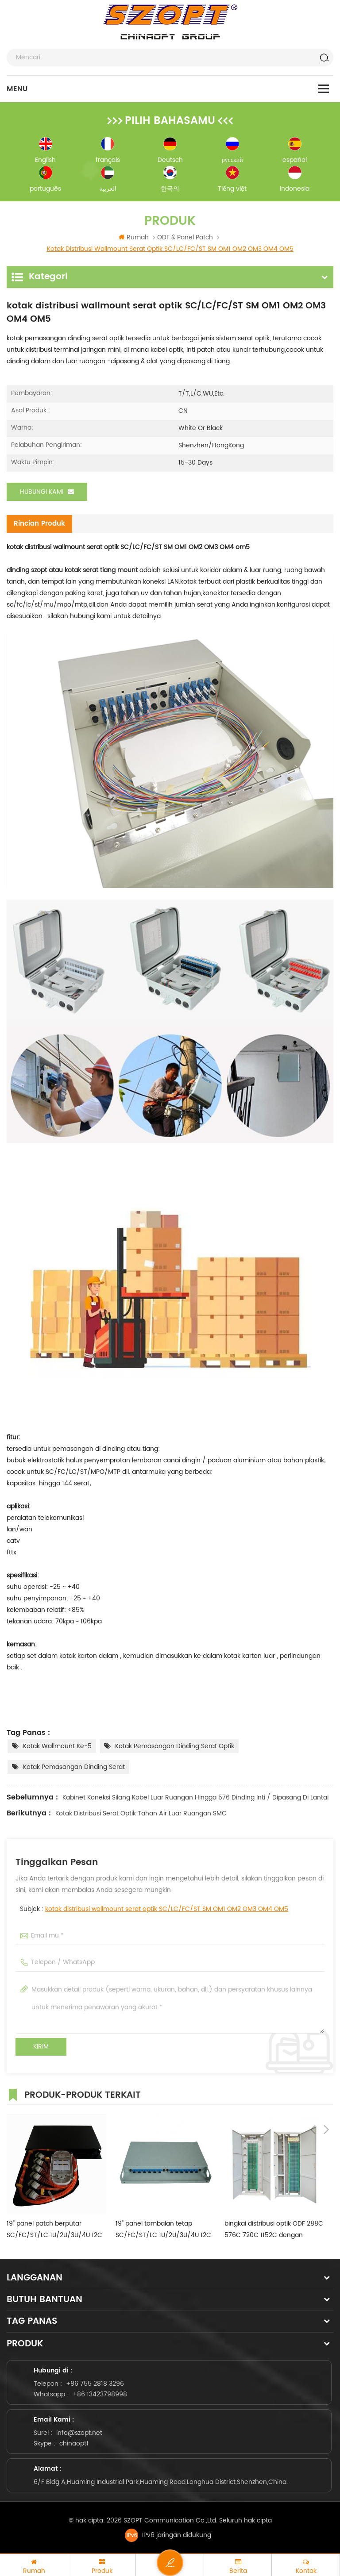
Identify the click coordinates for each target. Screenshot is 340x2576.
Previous (313, 2092)
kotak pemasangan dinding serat (74, 1766)
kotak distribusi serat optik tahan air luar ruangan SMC (141, 1812)
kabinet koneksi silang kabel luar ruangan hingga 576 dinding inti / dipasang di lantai (195, 1796)
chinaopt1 (74, 2442)
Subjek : (154, 1908)
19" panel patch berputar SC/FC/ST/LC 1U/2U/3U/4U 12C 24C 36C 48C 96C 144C (54, 2228)
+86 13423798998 (100, 2393)
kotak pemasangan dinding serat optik (174, 1745)
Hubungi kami (47, 491)
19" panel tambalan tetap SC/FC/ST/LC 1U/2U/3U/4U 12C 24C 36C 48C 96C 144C (163, 2228)
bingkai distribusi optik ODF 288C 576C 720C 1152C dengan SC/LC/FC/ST (273, 2228)
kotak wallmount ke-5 (57, 1745)
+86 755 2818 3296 (95, 2382)
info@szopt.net (79, 2431)
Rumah (134, 237)
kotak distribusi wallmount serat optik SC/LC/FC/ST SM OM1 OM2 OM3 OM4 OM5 (166, 1908)
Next (326, 2092)
